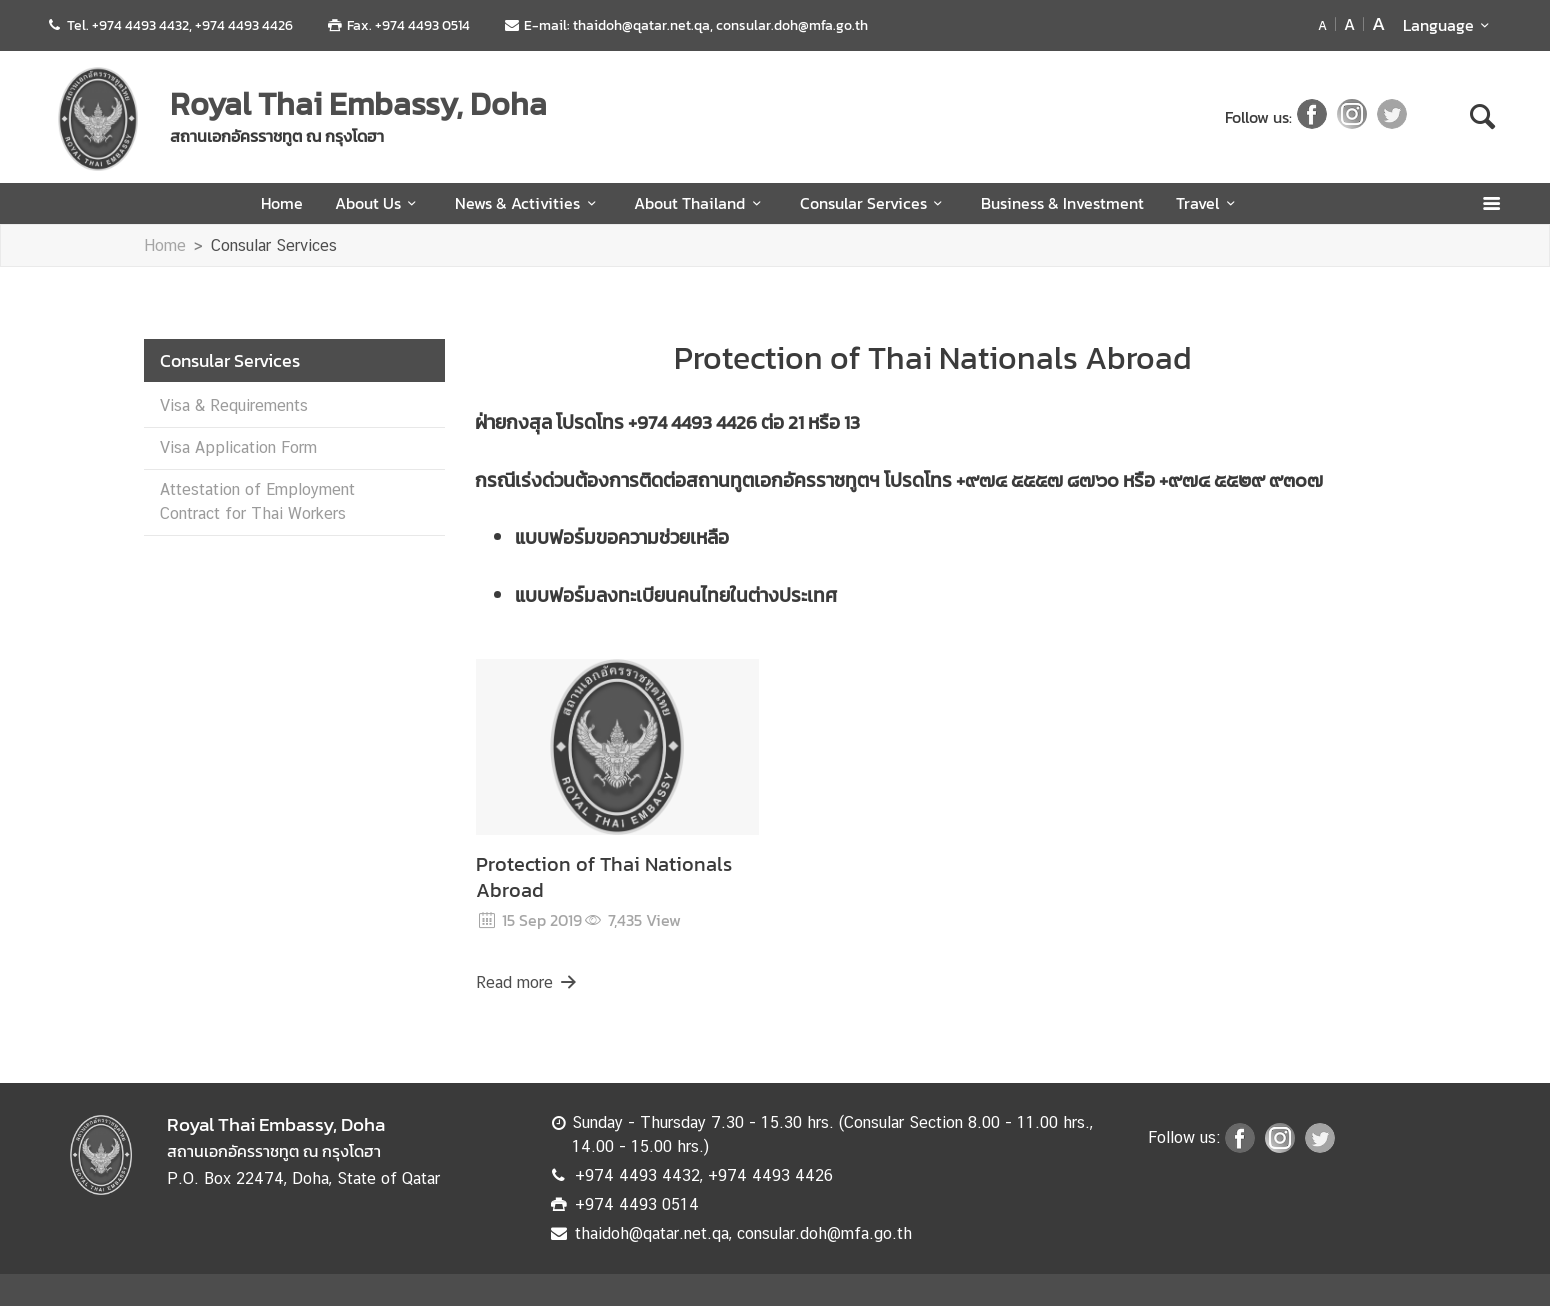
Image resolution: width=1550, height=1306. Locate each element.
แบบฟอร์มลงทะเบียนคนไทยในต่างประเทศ (676, 595)
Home (282, 203)
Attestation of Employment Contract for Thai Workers (257, 501)
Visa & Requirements (234, 405)
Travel (1208, 203)
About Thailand (700, 203)
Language (1449, 25)
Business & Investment (1062, 203)
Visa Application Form (238, 447)
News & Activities (528, 203)
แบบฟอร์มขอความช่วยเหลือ (622, 537)
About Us (379, 203)
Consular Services (874, 203)
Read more (528, 982)
